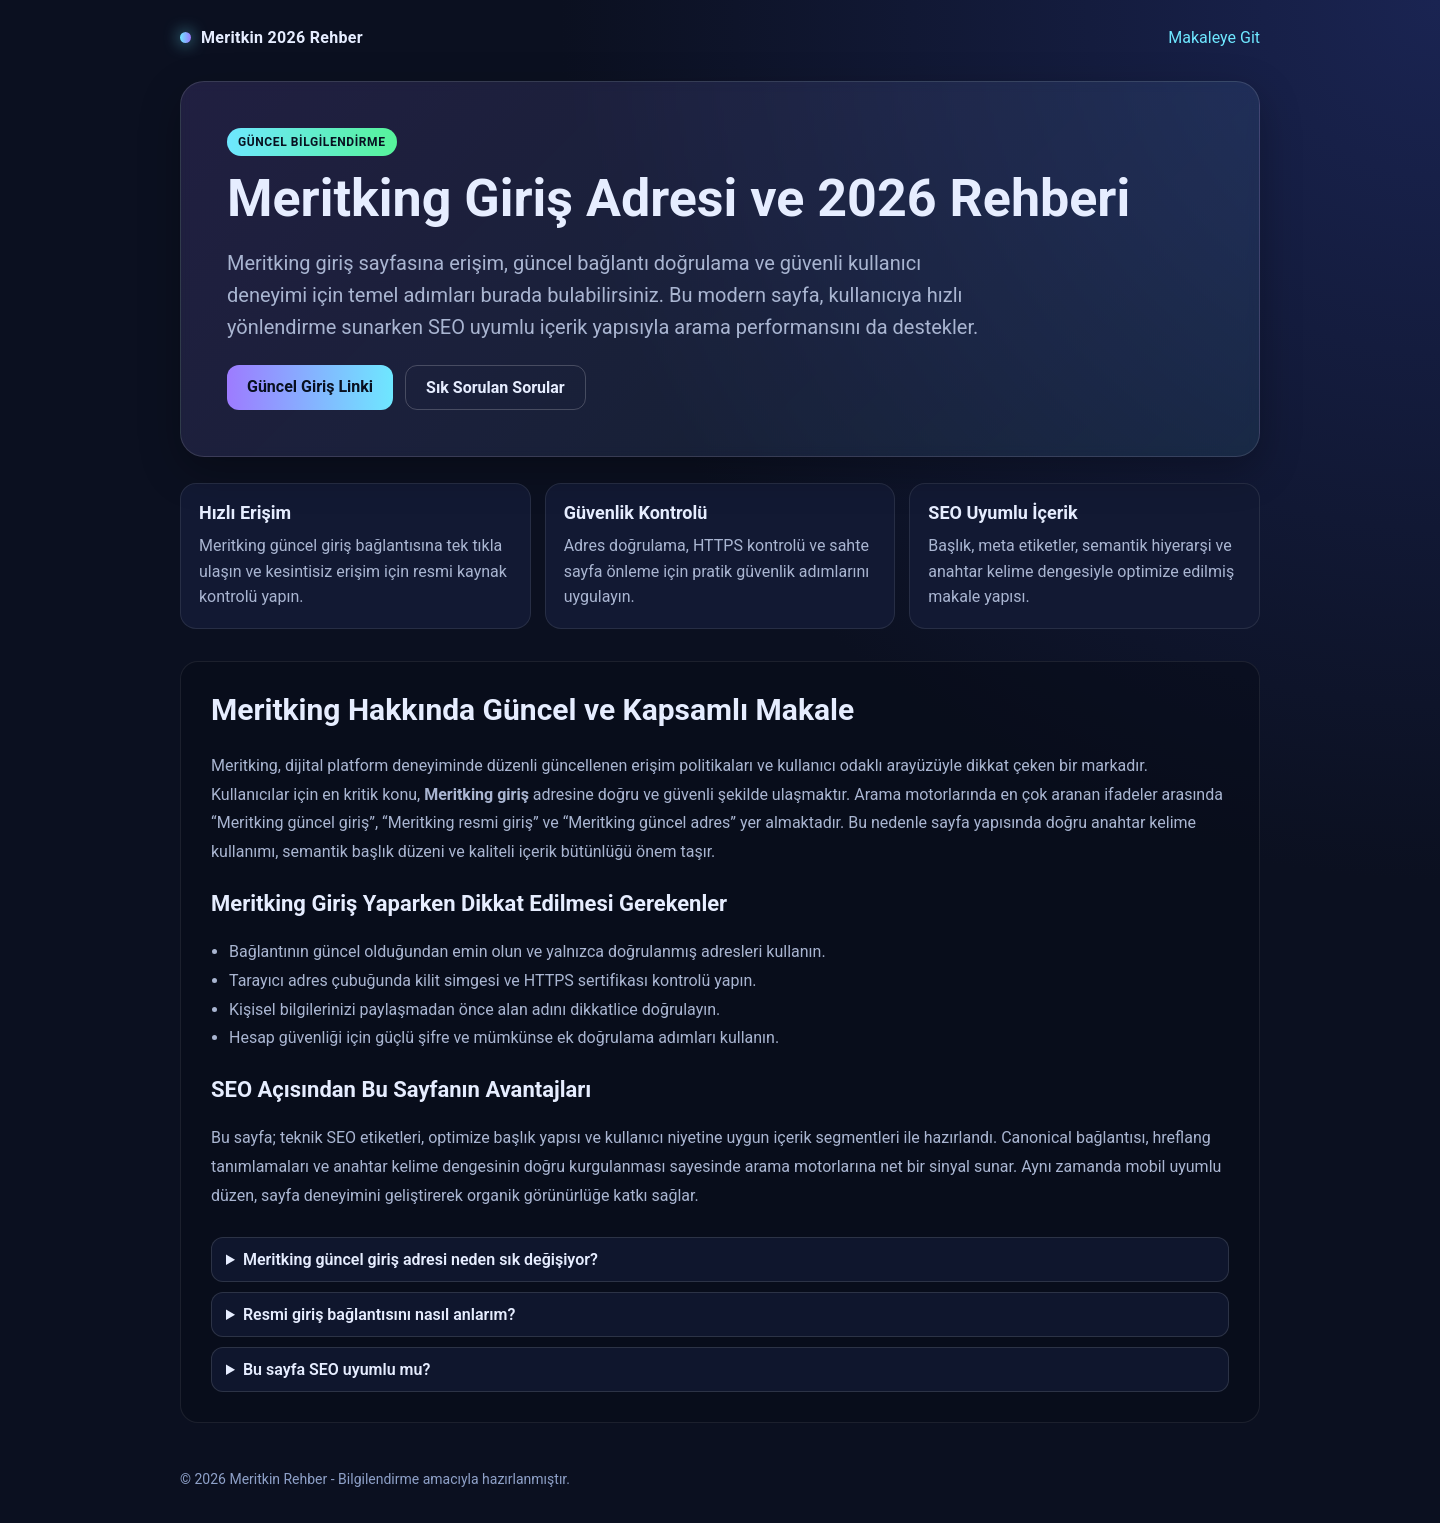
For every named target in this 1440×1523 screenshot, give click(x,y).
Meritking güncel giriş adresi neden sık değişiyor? (420, 1259)
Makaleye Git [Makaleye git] (1214, 37)
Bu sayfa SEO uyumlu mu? (336, 1369)
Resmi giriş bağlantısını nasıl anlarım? (379, 1314)
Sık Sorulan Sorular (495, 387)
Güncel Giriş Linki (310, 386)
